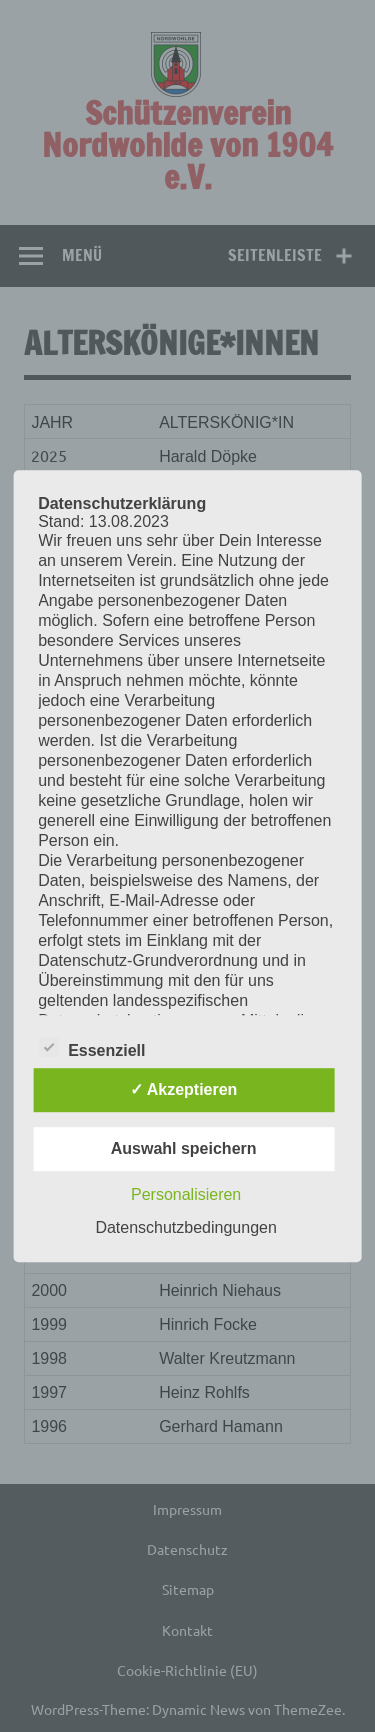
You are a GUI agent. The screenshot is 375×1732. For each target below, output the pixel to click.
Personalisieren (186, 1194)
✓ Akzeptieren (184, 1089)
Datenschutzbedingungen (185, 1227)
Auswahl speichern (184, 1148)
